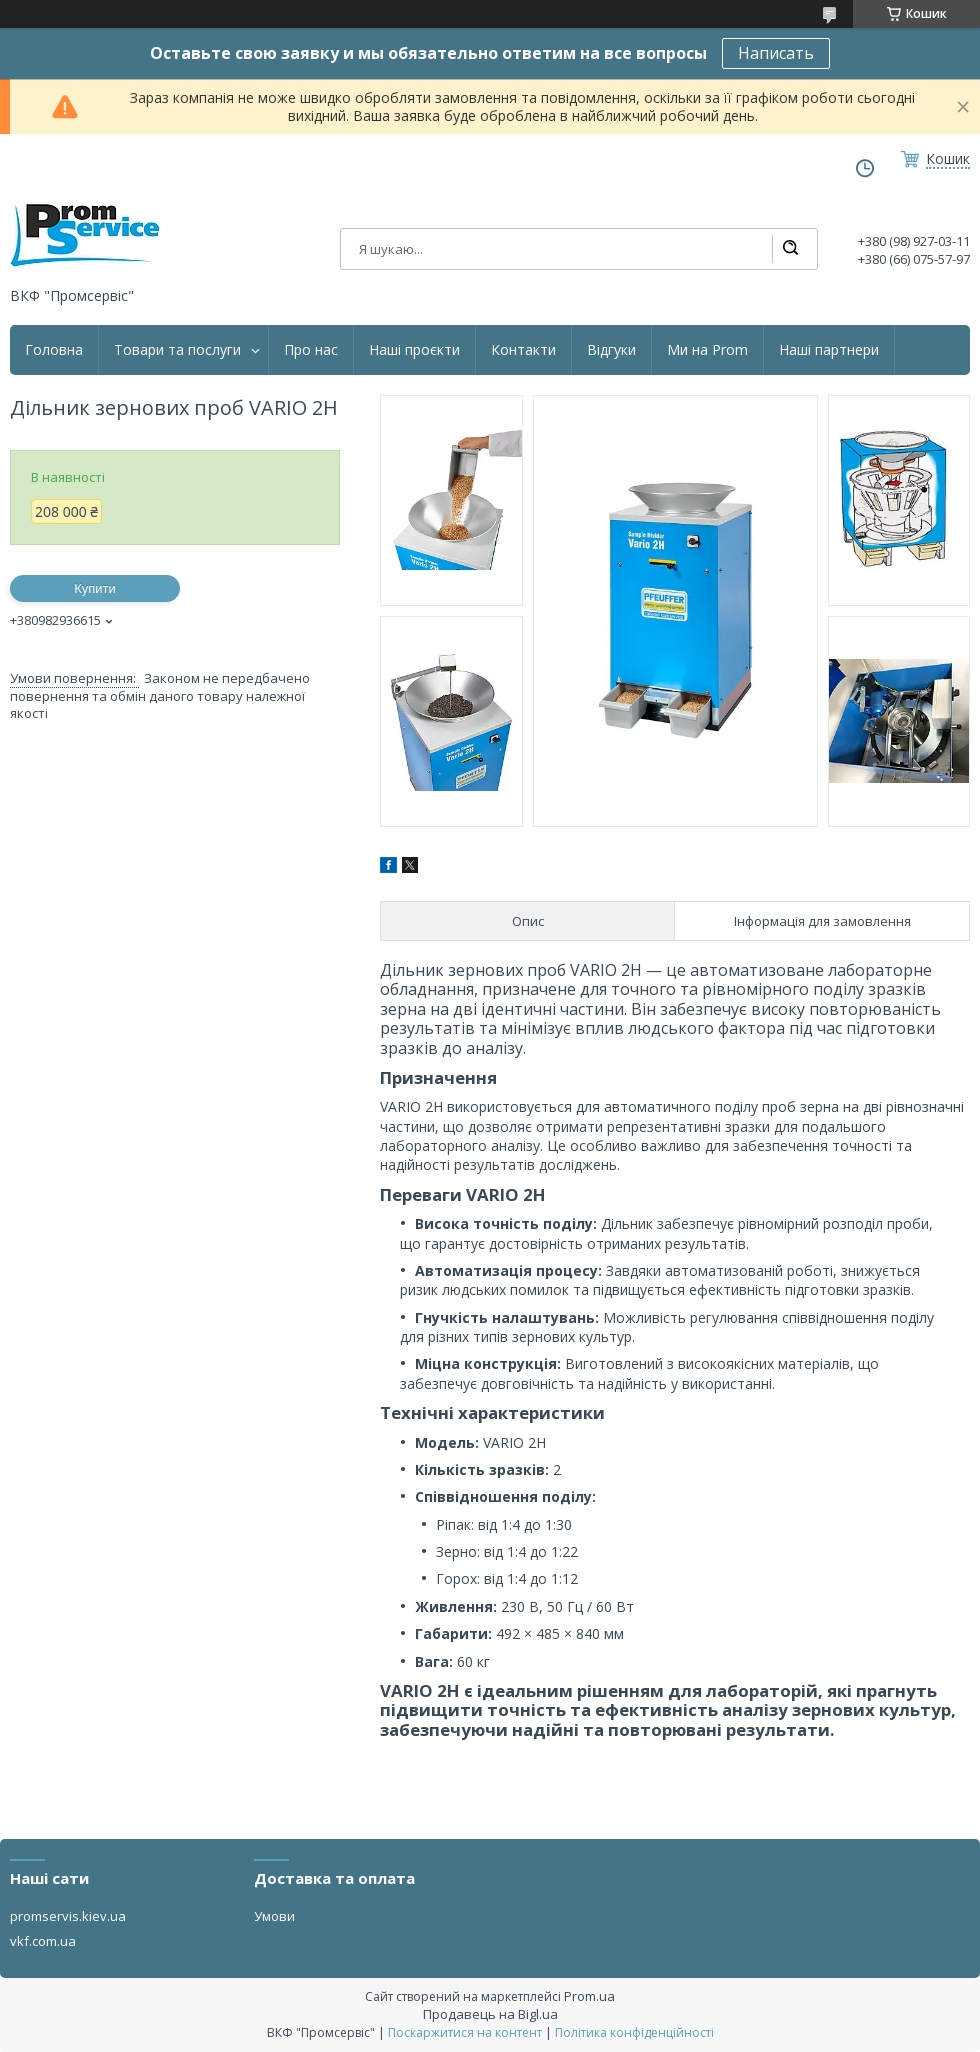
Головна (54, 350)
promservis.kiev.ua (68, 1916)
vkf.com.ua (43, 1941)
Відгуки (611, 350)
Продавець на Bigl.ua (490, 2014)
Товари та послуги (177, 350)
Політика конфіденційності (634, 2032)
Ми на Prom (707, 350)
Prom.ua (589, 1996)
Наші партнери (829, 350)
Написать (776, 53)
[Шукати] (790, 249)
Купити (95, 588)
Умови (274, 1916)
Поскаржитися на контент (465, 2032)
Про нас (311, 350)
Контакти (523, 350)
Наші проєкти (414, 350)
